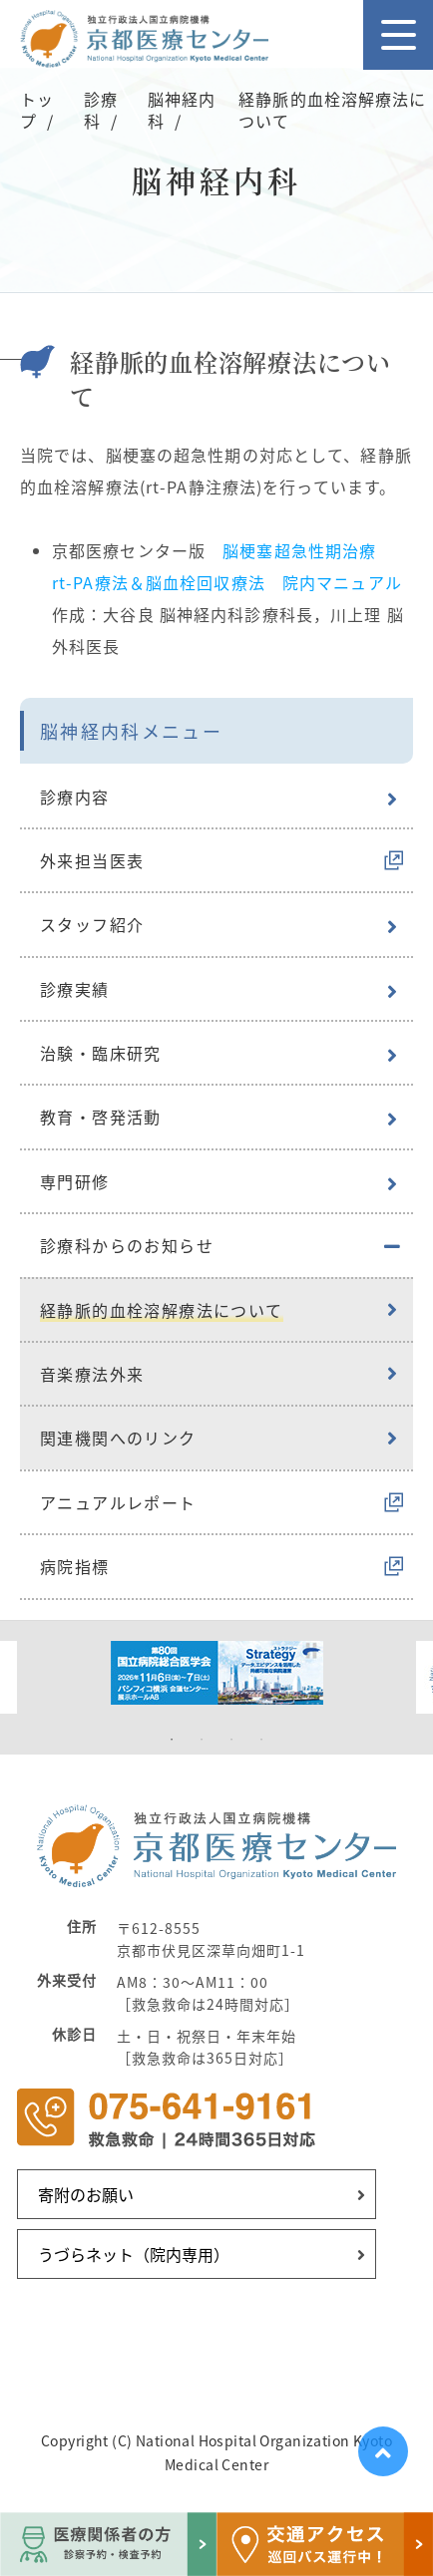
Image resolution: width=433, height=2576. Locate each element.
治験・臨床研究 (101, 1053)
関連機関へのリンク (118, 1437)
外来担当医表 (92, 860)
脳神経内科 (182, 110)
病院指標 (75, 1566)
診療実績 (75, 989)
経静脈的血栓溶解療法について (161, 1310)
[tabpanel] (216, 1673)
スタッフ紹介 (92, 924)
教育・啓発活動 (101, 1116)
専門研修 (75, 1181)
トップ (37, 110)
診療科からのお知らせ (127, 1245)
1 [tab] (172, 1740)
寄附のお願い (86, 2194)
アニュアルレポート (118, 1502)
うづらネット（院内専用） (133, 2254)
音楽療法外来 (92, 1374)
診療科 (101, 110)
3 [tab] (231, 1740)
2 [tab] (202, 1740)
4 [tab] (261, 1740)
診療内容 (75, 796)
